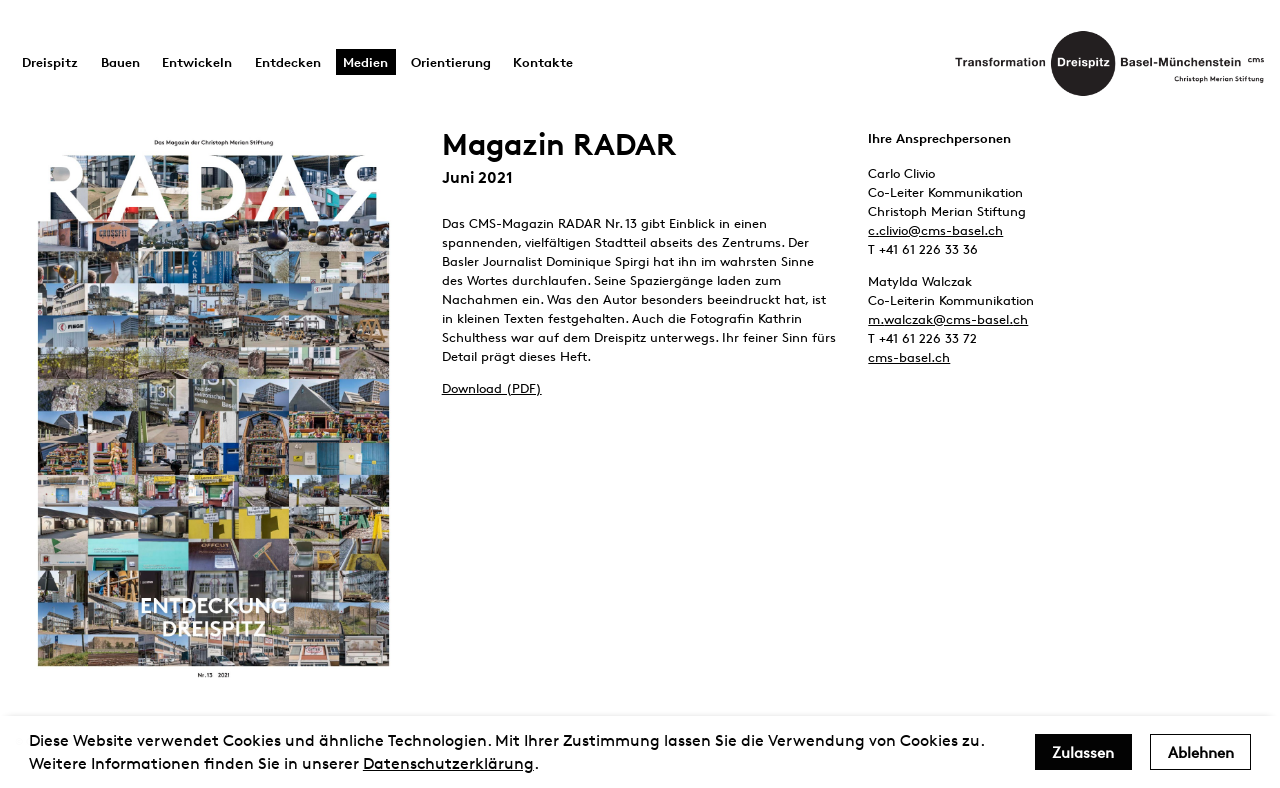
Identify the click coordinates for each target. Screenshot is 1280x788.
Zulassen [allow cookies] (1083, 752)
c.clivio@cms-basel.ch (935, 230)
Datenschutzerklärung (448, 763)
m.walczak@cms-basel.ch (948, 319)
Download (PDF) (492, 388)
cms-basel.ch (909, 357)
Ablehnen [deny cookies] (1201, 752)
